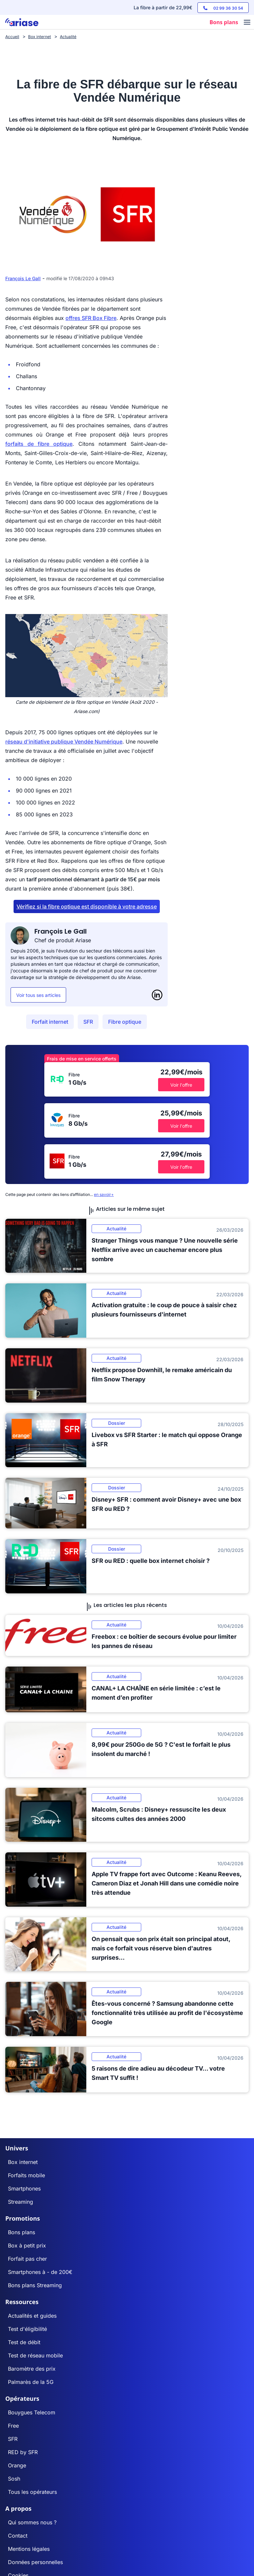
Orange (17, 2465)
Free (13, 2425)
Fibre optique (124, 1021)
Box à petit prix (27, 2245)
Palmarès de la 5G (31, 2382)
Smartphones (24, 2188)
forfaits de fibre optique (38, 443)
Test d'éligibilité (27, 2329)
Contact (17, 2535)
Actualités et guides (32, 2315)
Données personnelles (35, 2562)
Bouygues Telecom (31, 2412)
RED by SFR (23, 2452)
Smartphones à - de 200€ (40, 2272)
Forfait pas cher (27, 2258)
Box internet (23, 2162)
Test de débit (24, 2342)
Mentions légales (29, 2549)
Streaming (20, 2201)
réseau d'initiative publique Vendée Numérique (63, 741)
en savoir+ (104, 1194)
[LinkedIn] (157, 995)
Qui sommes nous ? (32, 2522)
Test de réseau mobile (35, 2355)
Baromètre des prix (32, 2368)
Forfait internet (50, 1021)
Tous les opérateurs (32, 2492)
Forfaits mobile (26, 2175)
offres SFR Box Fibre (90, 318)
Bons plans (21, 2232)
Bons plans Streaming (35, 2285)
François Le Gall (23, 278)
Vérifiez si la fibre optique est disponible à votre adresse (87, 906)
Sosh (14, 2478)
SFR (88, 1021)
